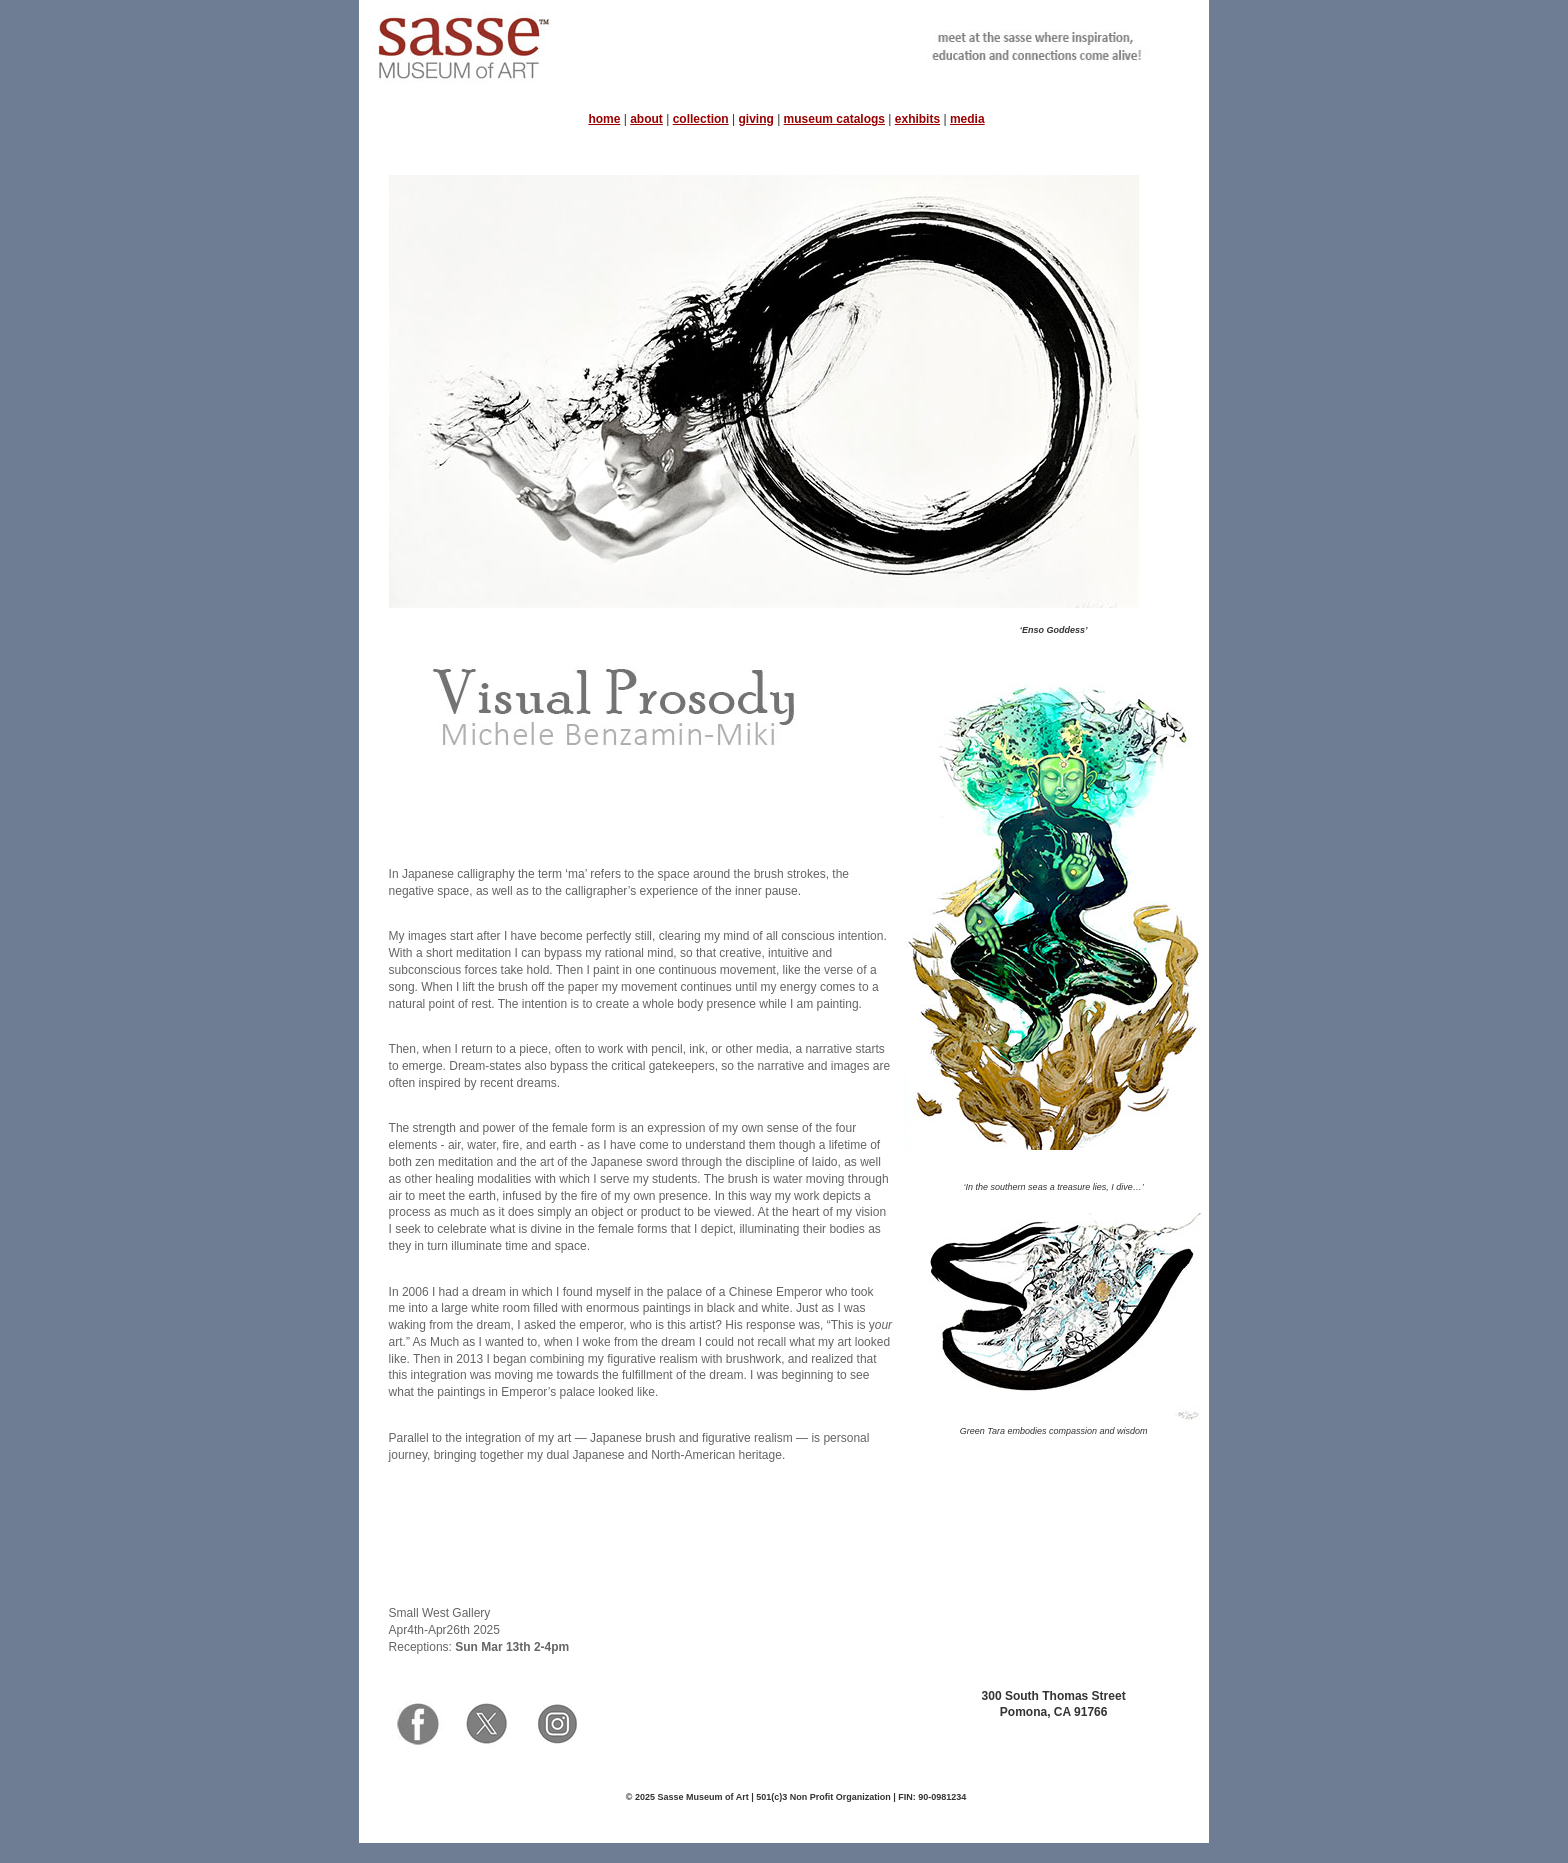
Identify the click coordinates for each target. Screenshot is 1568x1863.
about (646, 119)
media (967, 119)
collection (701, 119)
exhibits (917, 119)
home (604, 119)
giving (755, 119)
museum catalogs (834, 119)
